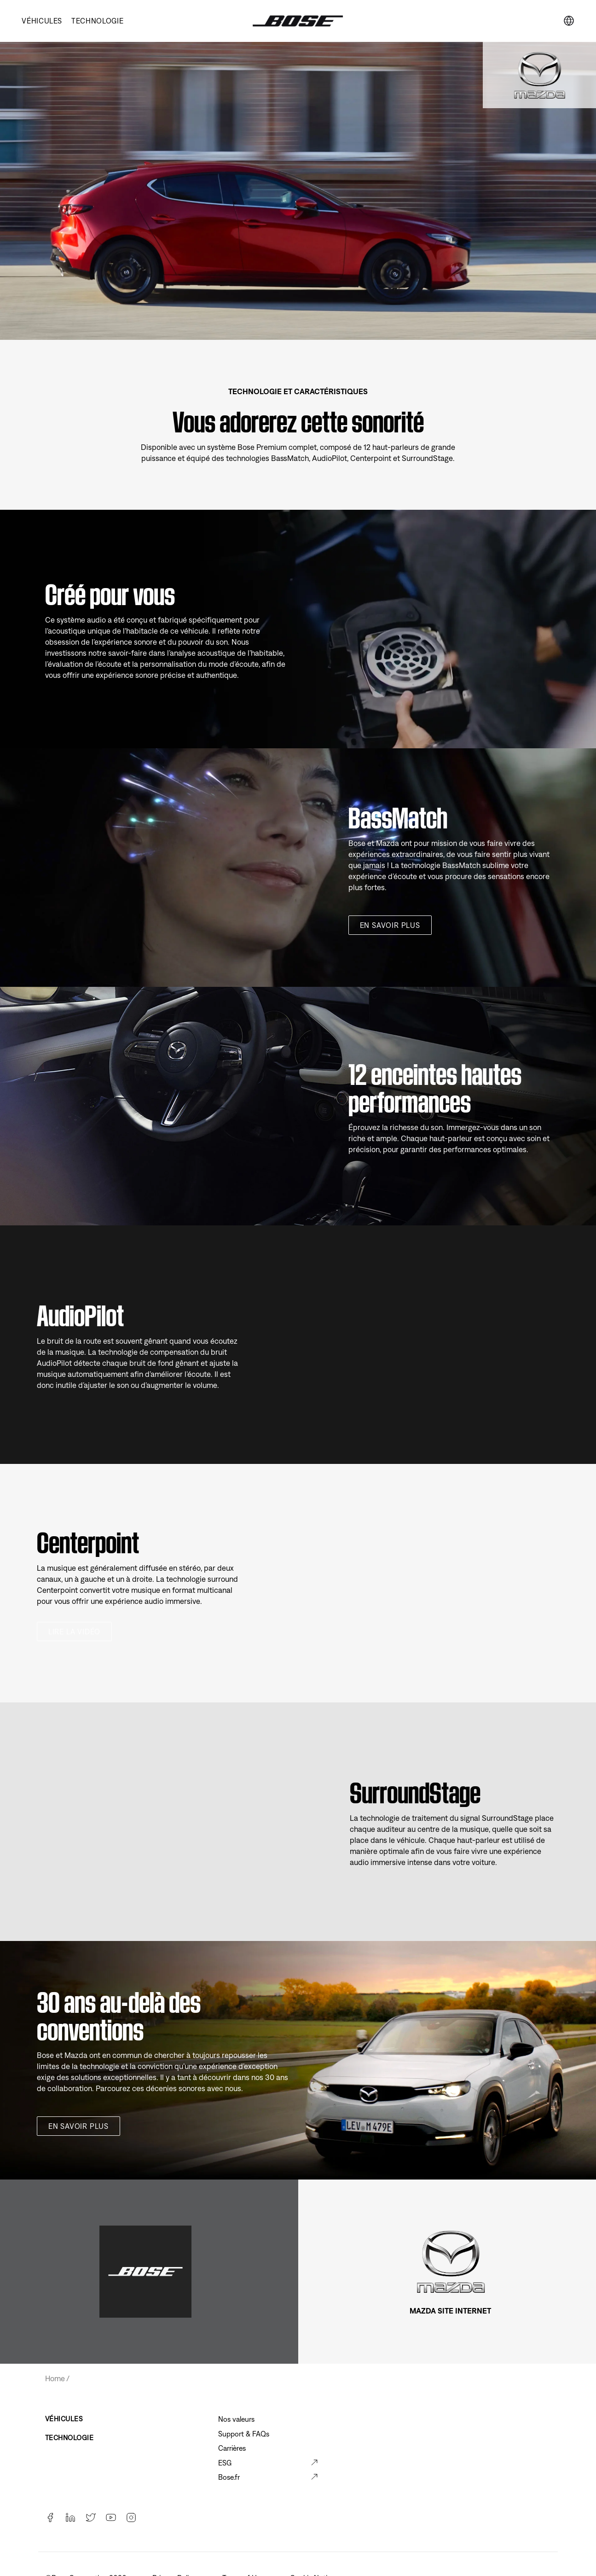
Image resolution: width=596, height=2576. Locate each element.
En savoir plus (390, 925)
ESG (224, 2463)
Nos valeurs (236, 2419)
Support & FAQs (243, 2434)
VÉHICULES (42, 21)
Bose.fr (229, 2477)
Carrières (232, 2448)
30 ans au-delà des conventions (119, 2012)
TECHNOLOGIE (97, 21)
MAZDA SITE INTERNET (450, 2310)
